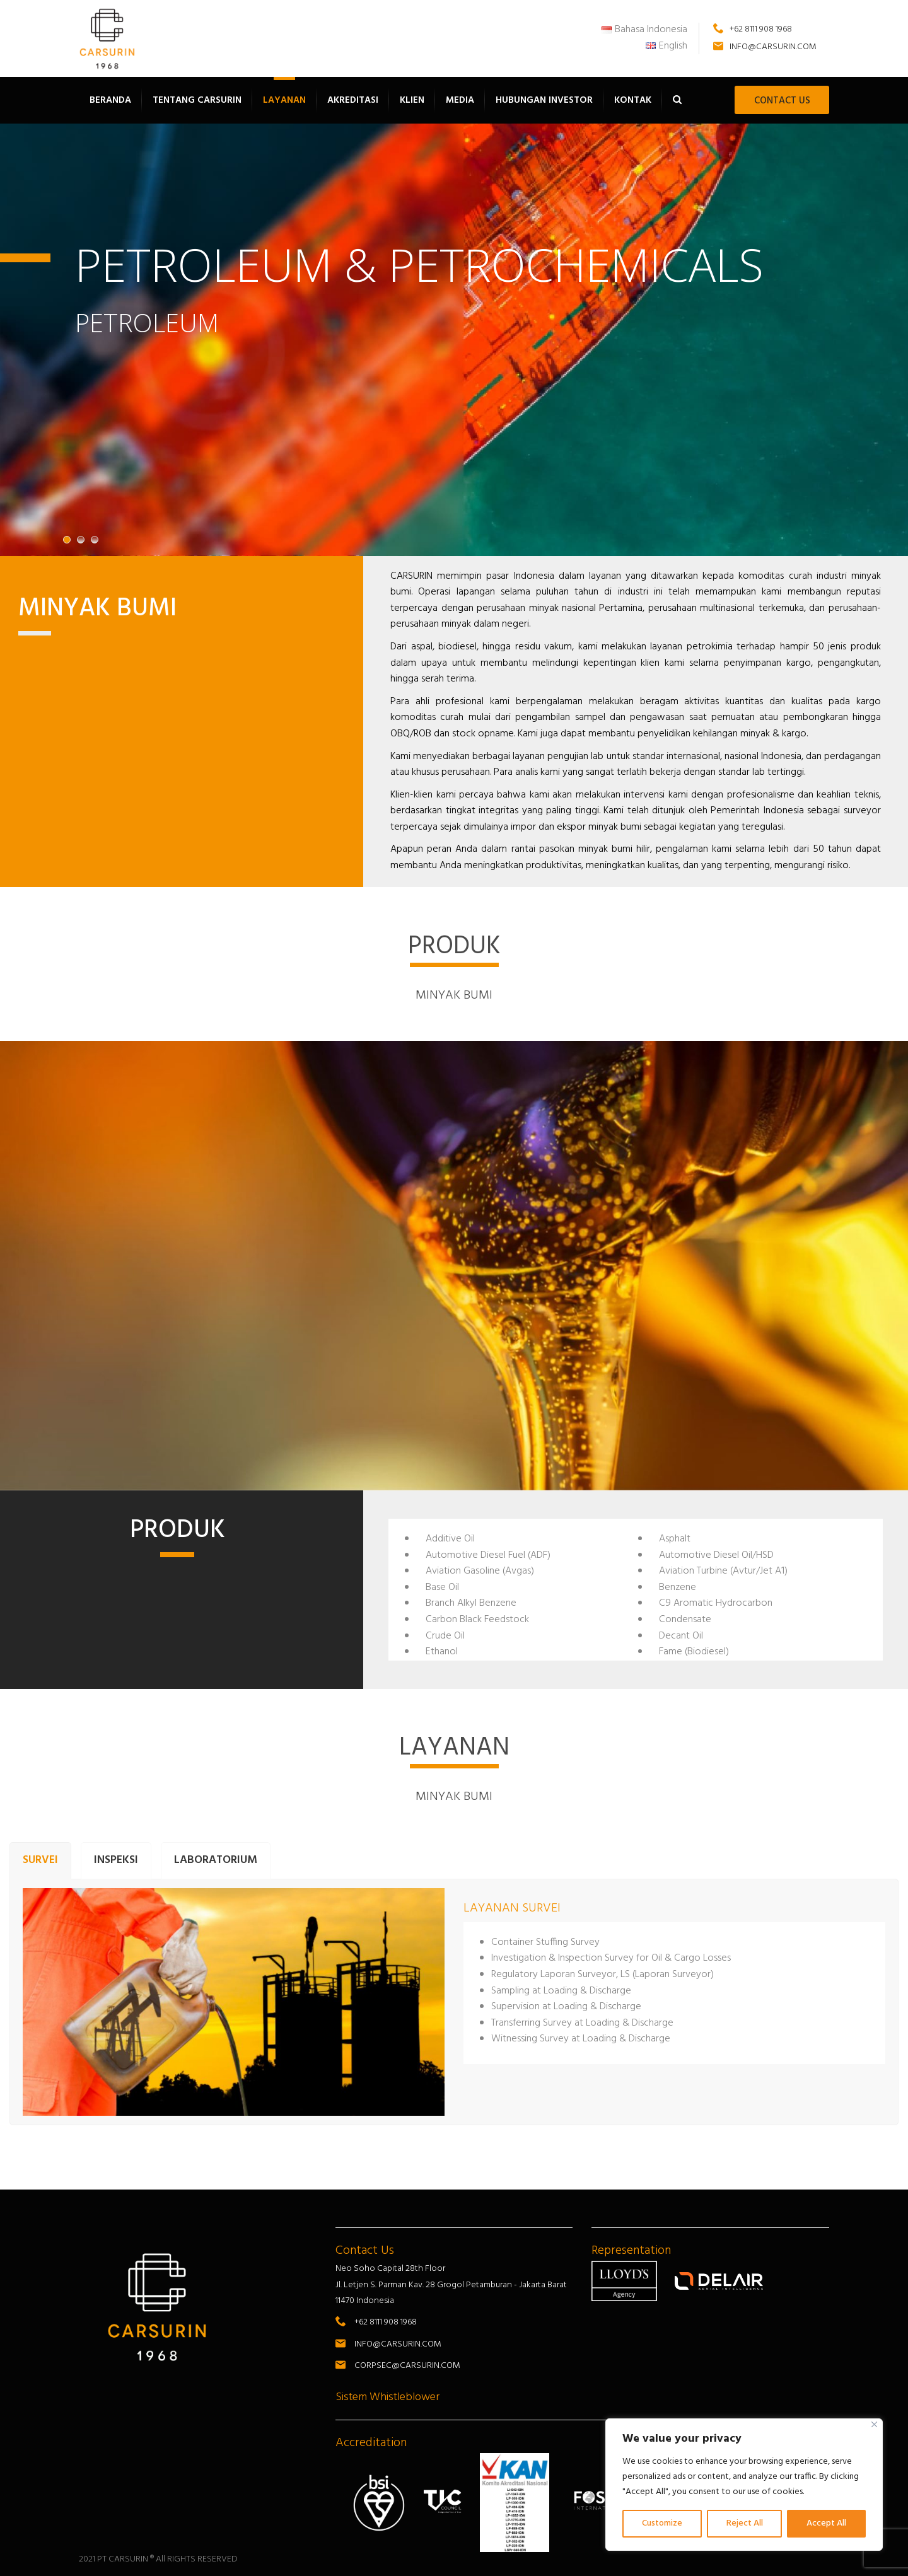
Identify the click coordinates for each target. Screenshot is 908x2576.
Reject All (744, 2523)
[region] (744, 2484)
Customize (662, 2523)
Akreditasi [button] (352, 100)
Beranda (110, 100)
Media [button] (460, 100)
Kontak (632, 100)
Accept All (826, 2523)
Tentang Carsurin (197, 100)
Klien (412, 100)
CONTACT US (782, 100)
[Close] (874, 2424)
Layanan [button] (284, 100)
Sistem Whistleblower (387, 2397)
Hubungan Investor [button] (544, 100)
